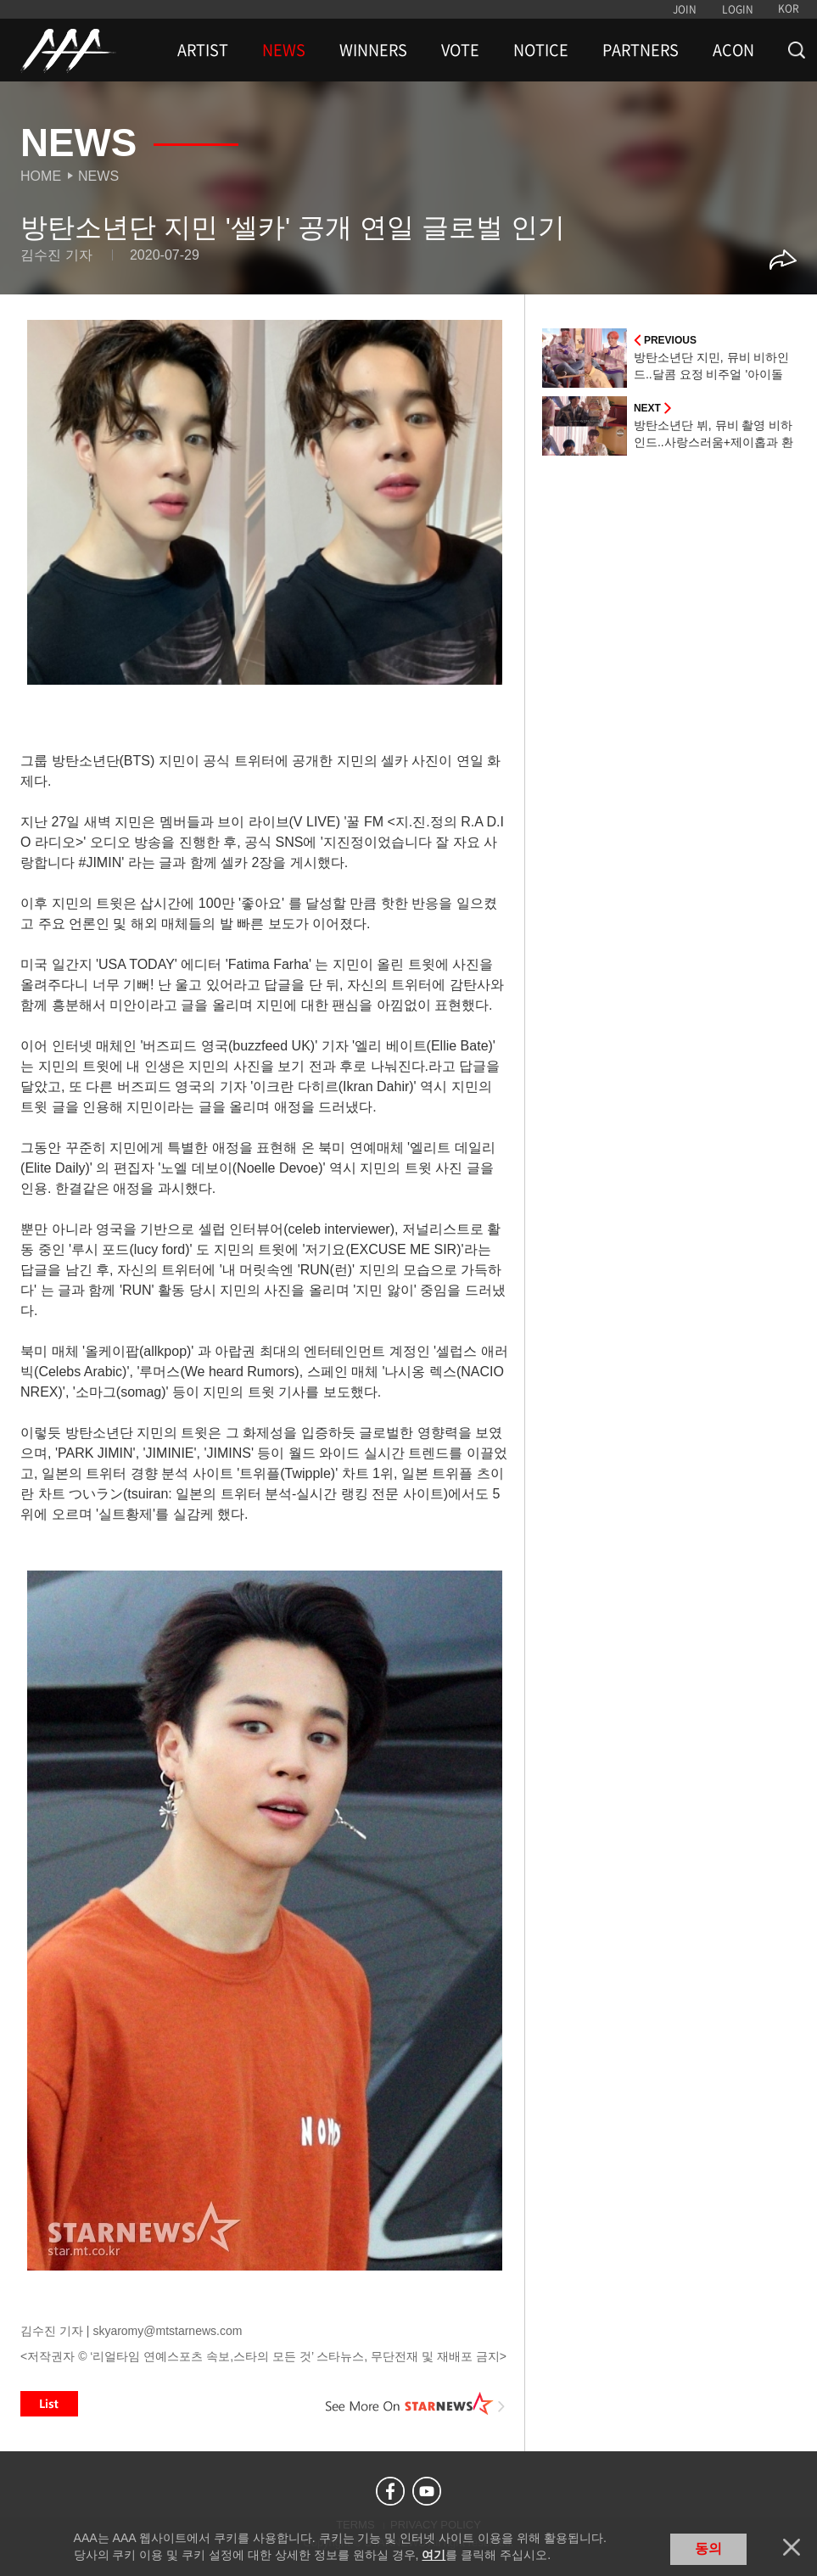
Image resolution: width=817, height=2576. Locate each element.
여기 (433, 2555)
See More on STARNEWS (415, 2403)
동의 (708, 2548)
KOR (788, 8)
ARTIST (202, 50)
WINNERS (373, 50)
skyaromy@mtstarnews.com (167, 2331)
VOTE (460, 50)
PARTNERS (640, 50)
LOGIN (737, 9)
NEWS (283, 50)
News (98, 176)
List (49, 2403)
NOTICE (540, 50)
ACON (733, 50)
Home (40, 176)
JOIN (685, 9)
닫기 (791, 2547)
